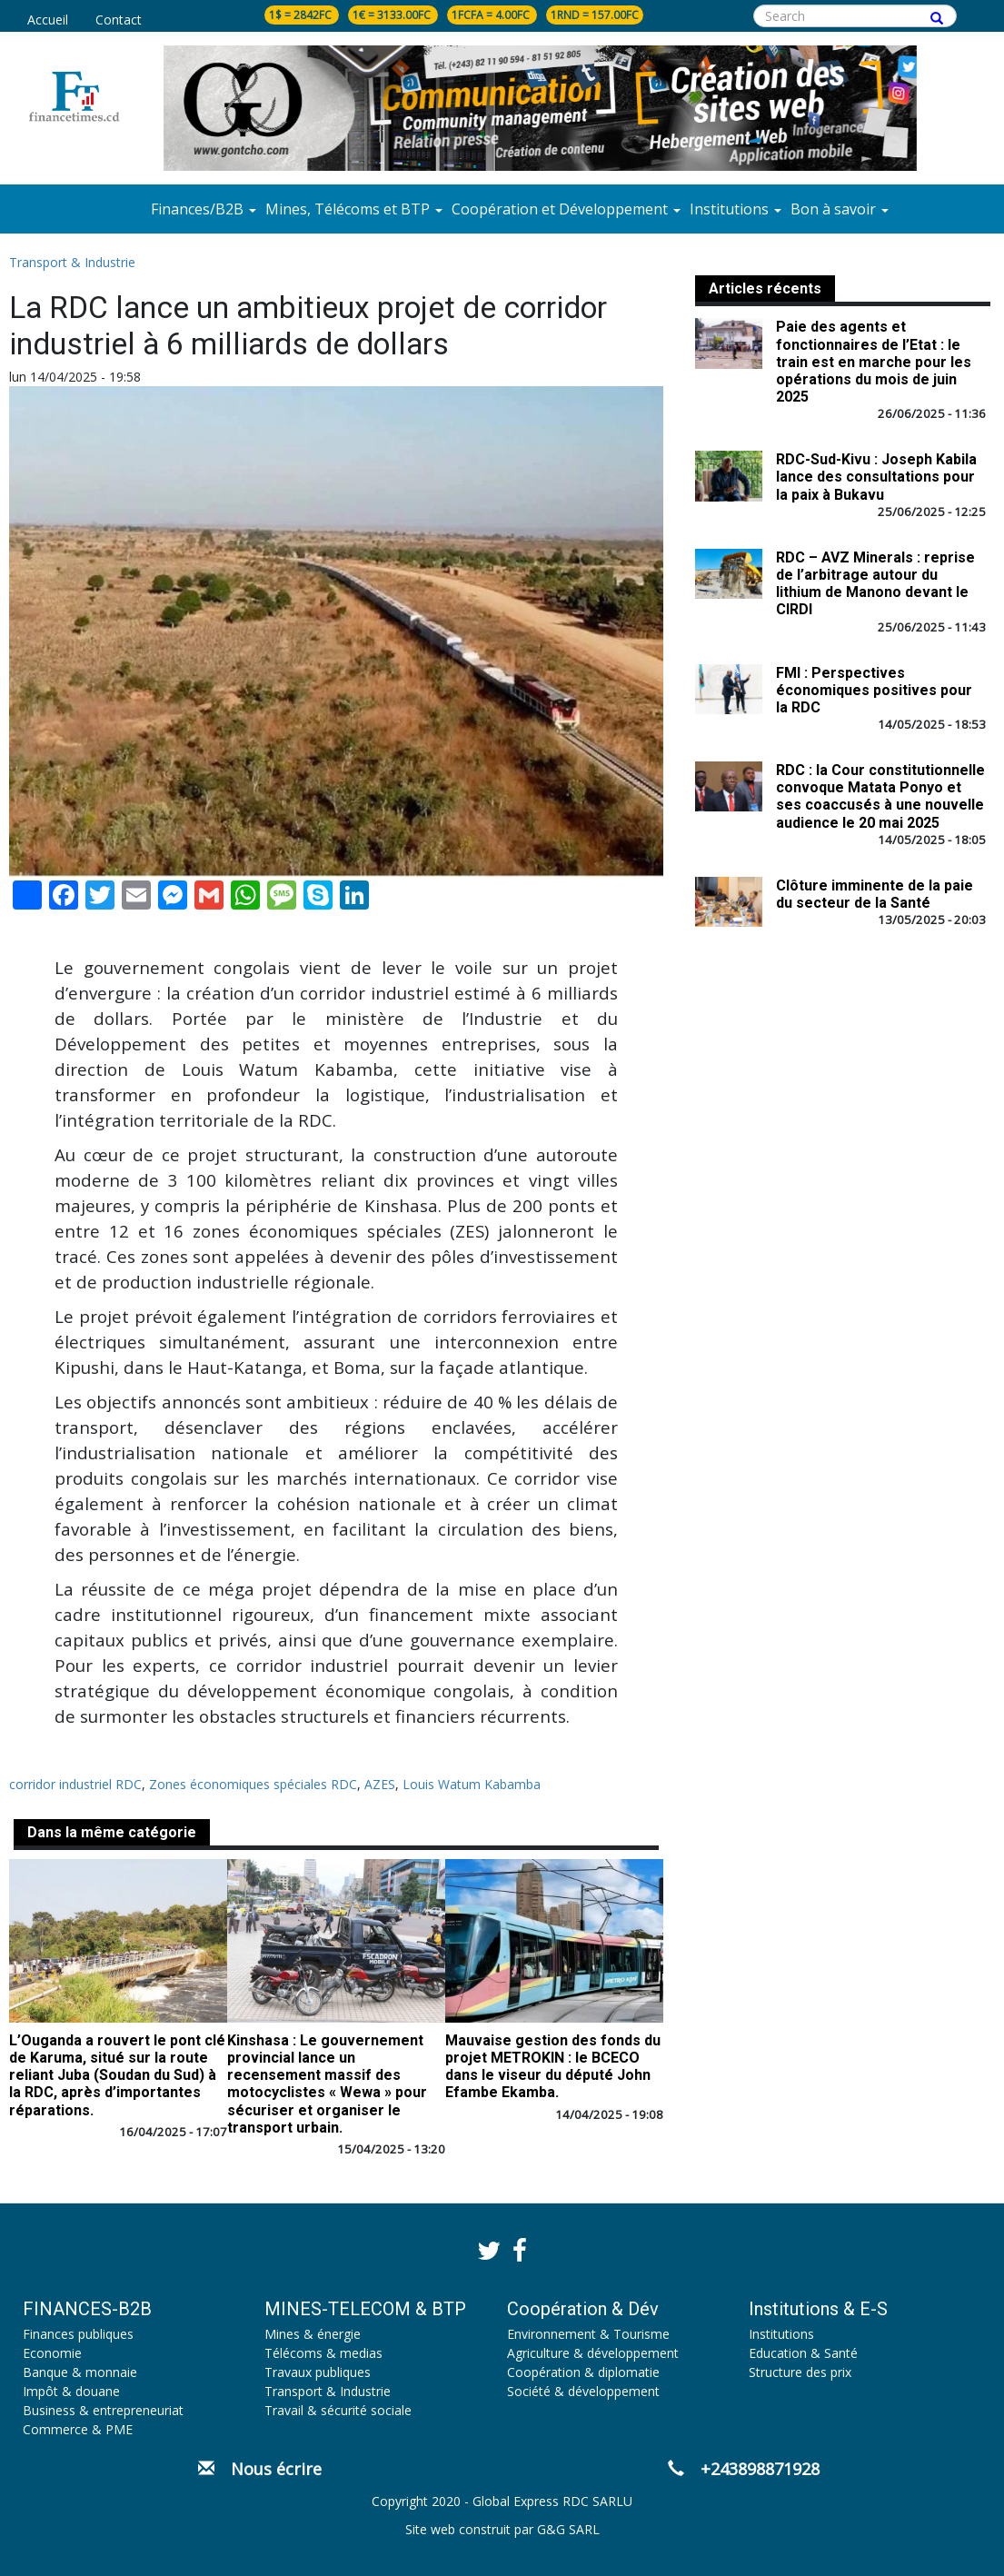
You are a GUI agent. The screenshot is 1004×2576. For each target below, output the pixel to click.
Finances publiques (78, 2333)
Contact (118, 19)
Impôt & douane (71, 2391)
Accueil (47, 19)
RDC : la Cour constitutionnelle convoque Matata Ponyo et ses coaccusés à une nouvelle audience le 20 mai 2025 (880, 796)
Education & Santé (803, 2353)
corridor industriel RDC (75, 1784)
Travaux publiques (317, 2372)
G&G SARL (568, 2529)
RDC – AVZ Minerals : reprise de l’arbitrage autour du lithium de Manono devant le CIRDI (875, 584)
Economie (52, 2353)
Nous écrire (260, 2469)
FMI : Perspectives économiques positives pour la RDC (874, 690)
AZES (379, 1784)
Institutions (781, 2333)
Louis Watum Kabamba (472, 1784)
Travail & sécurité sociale (338, 2410)
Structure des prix (800, 2372)
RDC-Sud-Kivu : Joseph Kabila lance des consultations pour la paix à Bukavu (876, 476)
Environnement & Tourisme (588, 2333)
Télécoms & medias (323, 2353)
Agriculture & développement (593, 2353)
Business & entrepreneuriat (103, 2410)
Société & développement (583, 2391)
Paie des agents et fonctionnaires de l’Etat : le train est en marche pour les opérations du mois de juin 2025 (873, 361)
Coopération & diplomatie (583, 2372)
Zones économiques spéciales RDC (253, 1784)
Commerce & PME (78, 2429)
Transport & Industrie (72, 262)
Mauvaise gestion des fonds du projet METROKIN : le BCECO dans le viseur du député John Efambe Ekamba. (553, 2067)
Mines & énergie (312, 2333)
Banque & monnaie (80, 2372)
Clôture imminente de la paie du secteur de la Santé (874, 894)
